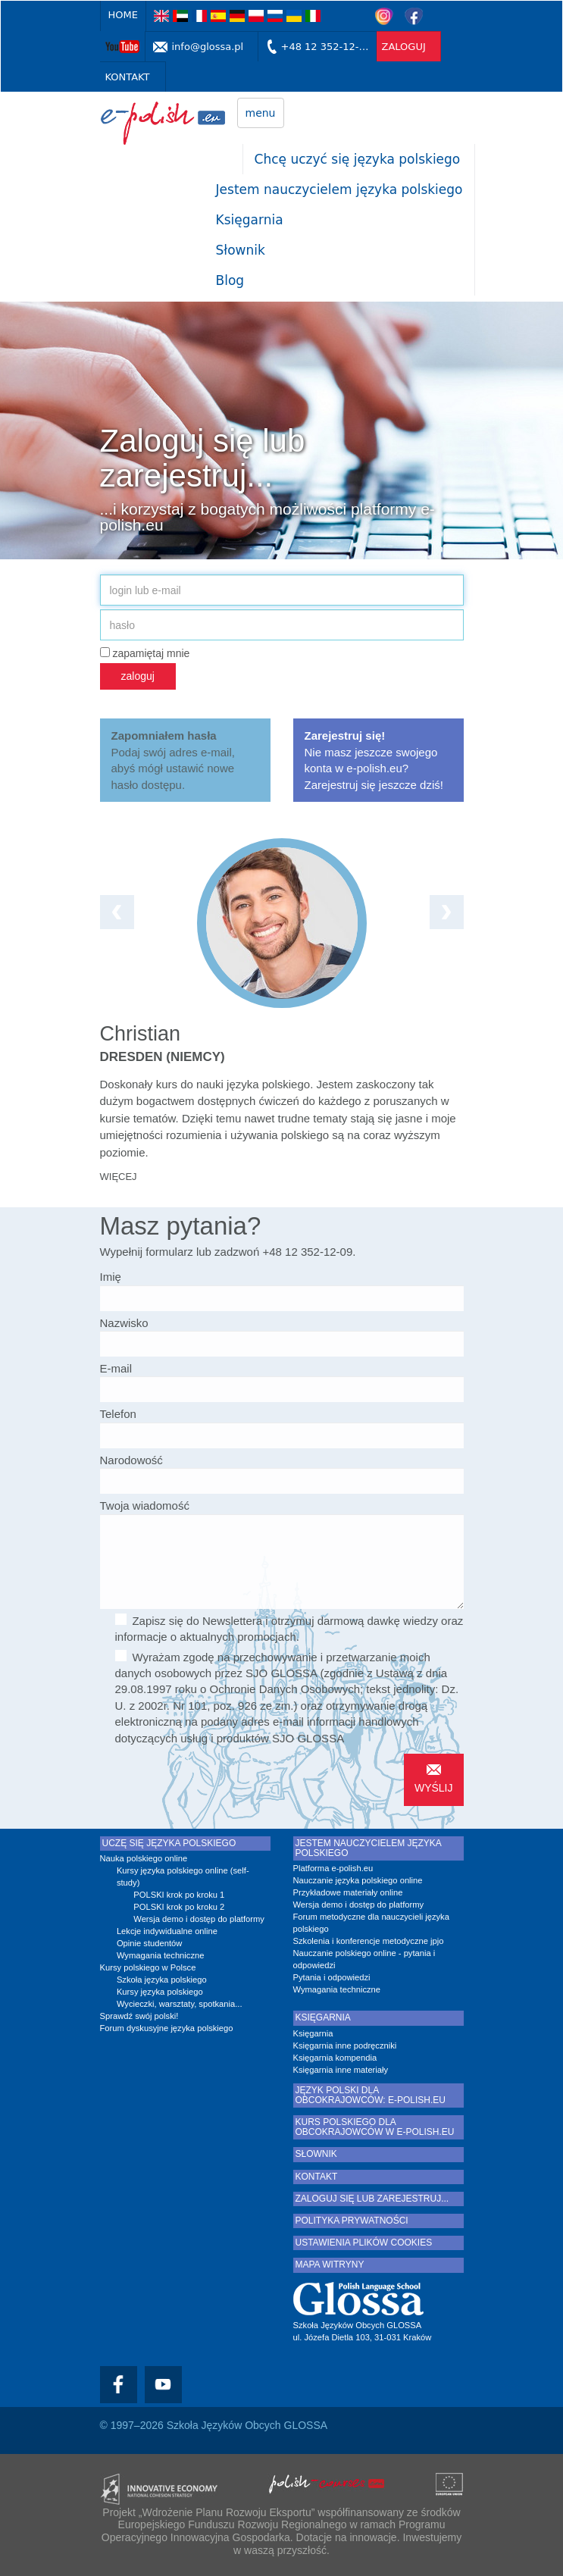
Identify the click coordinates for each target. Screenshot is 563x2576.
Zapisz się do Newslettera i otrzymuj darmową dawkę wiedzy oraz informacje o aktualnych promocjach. (289, 1628)
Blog (230, 280)
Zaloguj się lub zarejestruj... (372, 2199)
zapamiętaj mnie (145, 653)
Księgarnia (249, 219)
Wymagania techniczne (161, 1955)
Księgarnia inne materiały (341, 2069)
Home (123, 14)
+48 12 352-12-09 (326, 46)
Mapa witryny (330, 2265)
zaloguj (404, 46)
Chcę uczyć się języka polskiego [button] (358, 159)
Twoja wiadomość (144, 1505)
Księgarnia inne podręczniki (345, 2045)
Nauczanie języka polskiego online (358, 1880)
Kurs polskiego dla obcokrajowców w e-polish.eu (375, 2127)
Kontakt (127, 77)
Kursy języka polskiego (160, 1991)
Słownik (240, 250)
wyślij (433, 1788)
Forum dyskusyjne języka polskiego (166, 2028)
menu (261, 113)
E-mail (116, 1368)
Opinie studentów (149, 1943)
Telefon (118, 1413)
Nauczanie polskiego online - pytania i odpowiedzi (364, 1959)
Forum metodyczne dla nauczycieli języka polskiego (371, 1922)
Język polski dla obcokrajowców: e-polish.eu (371, 2095)
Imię (110, 1276)
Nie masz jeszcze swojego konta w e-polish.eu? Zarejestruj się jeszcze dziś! (374, 759)
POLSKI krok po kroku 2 (178, 1906)
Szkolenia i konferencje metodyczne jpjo (368, 1940)
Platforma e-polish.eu (333, 1868)
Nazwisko (124, 1322)
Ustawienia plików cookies (364, 2243)
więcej (118, 1176)
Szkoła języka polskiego (162, 1979)
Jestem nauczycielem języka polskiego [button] (339, 189)
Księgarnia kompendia (335, 2057)
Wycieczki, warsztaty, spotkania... (179, 2003)
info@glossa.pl (208, 46)
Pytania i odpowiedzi (332, 1977)
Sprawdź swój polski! (139, 2015)
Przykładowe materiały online (348, 1892)
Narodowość (131, 1460)
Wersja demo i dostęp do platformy (198, 1918)
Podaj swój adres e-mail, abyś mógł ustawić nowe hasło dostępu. (173, 759)
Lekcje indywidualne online (167, 1931)
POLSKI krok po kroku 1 (178, 1894)
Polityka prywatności (352, 2221)
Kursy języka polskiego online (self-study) (183, 1876)
